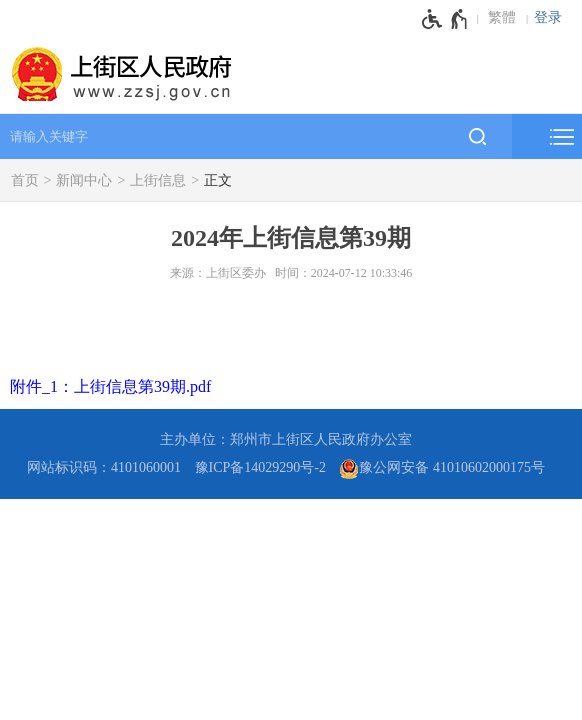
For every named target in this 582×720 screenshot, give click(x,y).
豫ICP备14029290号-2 (260, 467)
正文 (218, 180)
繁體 (502, 17)
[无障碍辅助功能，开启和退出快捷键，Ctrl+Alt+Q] (445, 19)
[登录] (553, 18)
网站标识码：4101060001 (104, 467)
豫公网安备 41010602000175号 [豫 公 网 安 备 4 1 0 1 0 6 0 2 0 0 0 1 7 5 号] (442, 469)
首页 (25, 180)
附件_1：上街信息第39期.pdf (110, 386)
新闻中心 (84, 180)
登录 (548, 17)
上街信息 (158, 180)
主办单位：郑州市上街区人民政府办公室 (286, 439)
